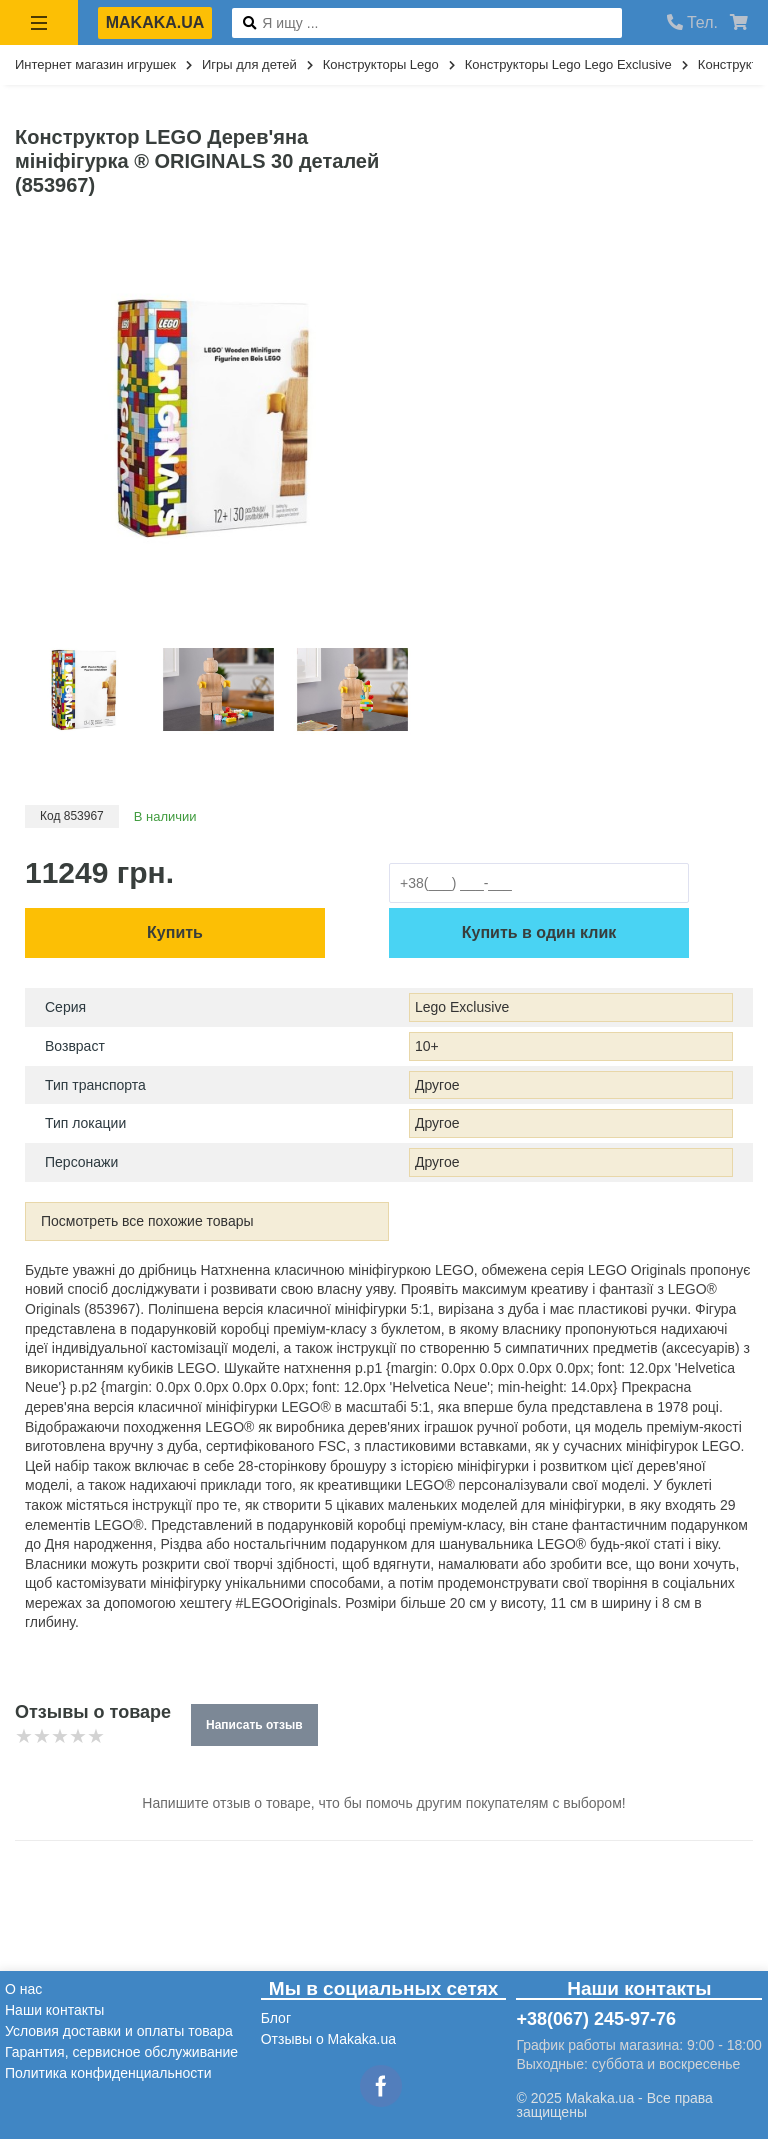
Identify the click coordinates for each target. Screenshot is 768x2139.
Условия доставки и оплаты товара (119, 2031)
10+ (427, 1046)
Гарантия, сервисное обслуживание (121, 2052)
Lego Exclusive (462, 1007)
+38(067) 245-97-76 (596, 2019)
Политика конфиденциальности (108, 2073)
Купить (175, 932)
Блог (276, 2018)
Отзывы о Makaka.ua (328, 2039)
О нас (23, 1989)
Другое (437, 1085)
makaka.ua (155, 22)
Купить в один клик (539, 932)
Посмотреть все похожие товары (147, 1221)
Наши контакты (54, 2010)
